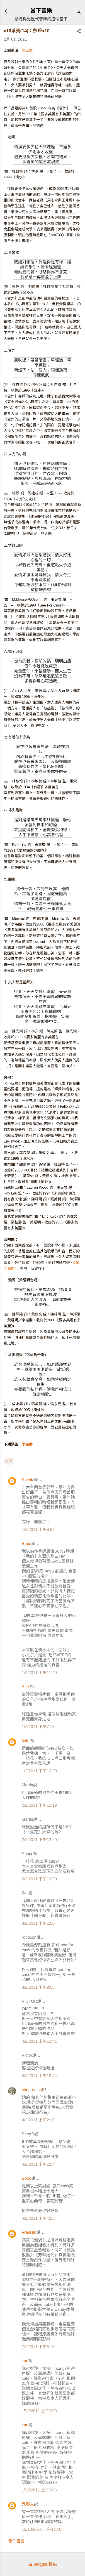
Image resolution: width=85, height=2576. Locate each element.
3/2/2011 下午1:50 (38, 1923)
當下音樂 (41, 11)
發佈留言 (16, 2541)
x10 (9, 1461)
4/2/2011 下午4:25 (38, 2218)
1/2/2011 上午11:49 (39, 1672)
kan (25, 2361)
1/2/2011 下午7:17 (38, 1726)
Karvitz (28, 1479)
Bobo (26, 1543)
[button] (78, 31)
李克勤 (27, 1444)
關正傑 (27, 50)
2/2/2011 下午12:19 (39, 1805)
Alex (26, 1686)
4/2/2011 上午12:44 (39, 2075)
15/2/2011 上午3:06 (39, 2490)
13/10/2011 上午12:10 (41, 2529)
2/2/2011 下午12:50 (39, 1879)
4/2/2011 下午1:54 (38, 2164)
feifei (26, 1740)
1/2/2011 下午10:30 (39, 1771)
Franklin (29, 2232)
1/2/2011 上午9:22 (38, 1529)
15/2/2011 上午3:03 (39, 2411)
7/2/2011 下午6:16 (38, 2347)
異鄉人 (28, 2504)
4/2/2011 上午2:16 (38, 2120)
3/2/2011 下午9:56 (38, 1987)
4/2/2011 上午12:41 (39, 2041)
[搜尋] (78, 12)
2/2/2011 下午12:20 (39, 1839)
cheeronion (32, 2089)
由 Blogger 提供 (42, 2564)
